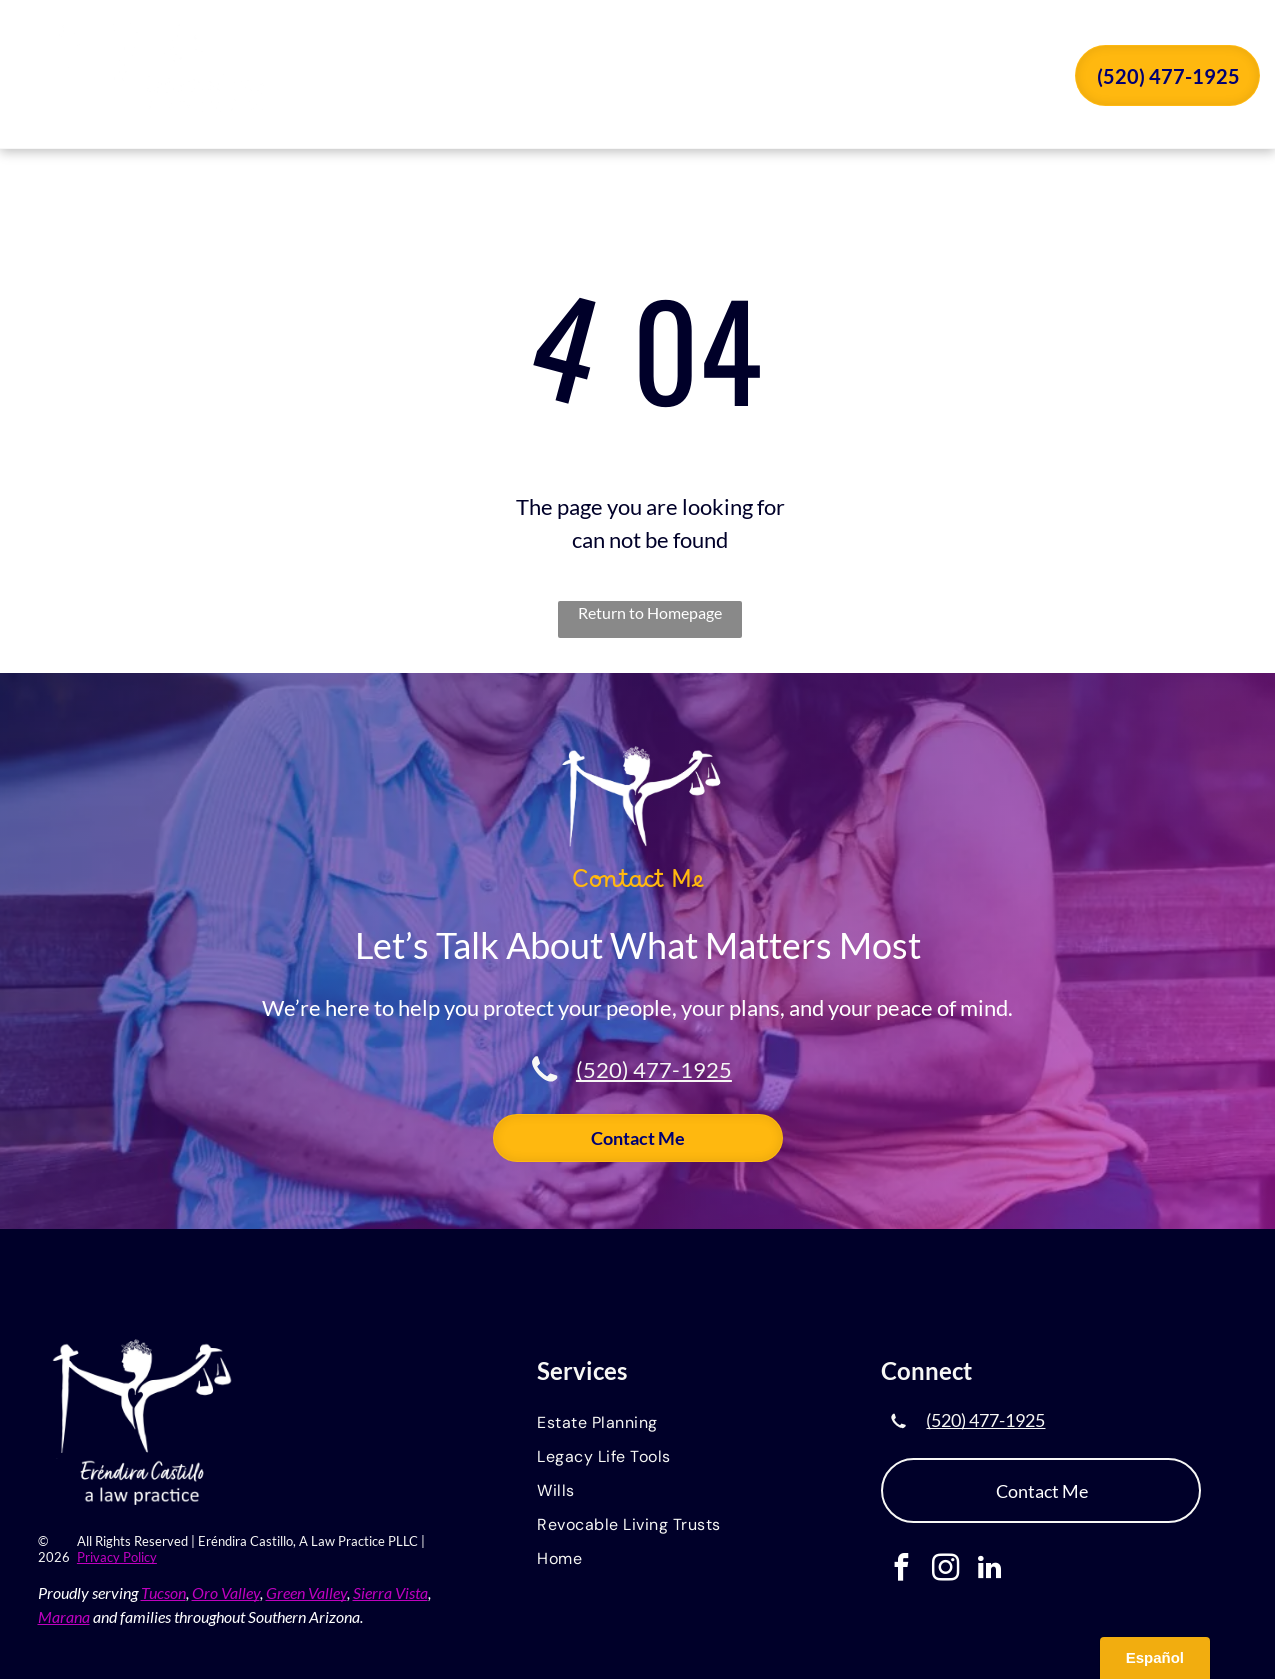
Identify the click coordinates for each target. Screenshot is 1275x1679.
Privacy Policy (117, 1557)
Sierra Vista (390, 1592)
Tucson (163, 1592)
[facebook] (901, 1570)
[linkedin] (989, 1570)
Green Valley (306, 1592)
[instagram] (945, 1570)
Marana (64, 1616)
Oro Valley (226, 1592)
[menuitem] (518, 78)
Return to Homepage (650, 612)
